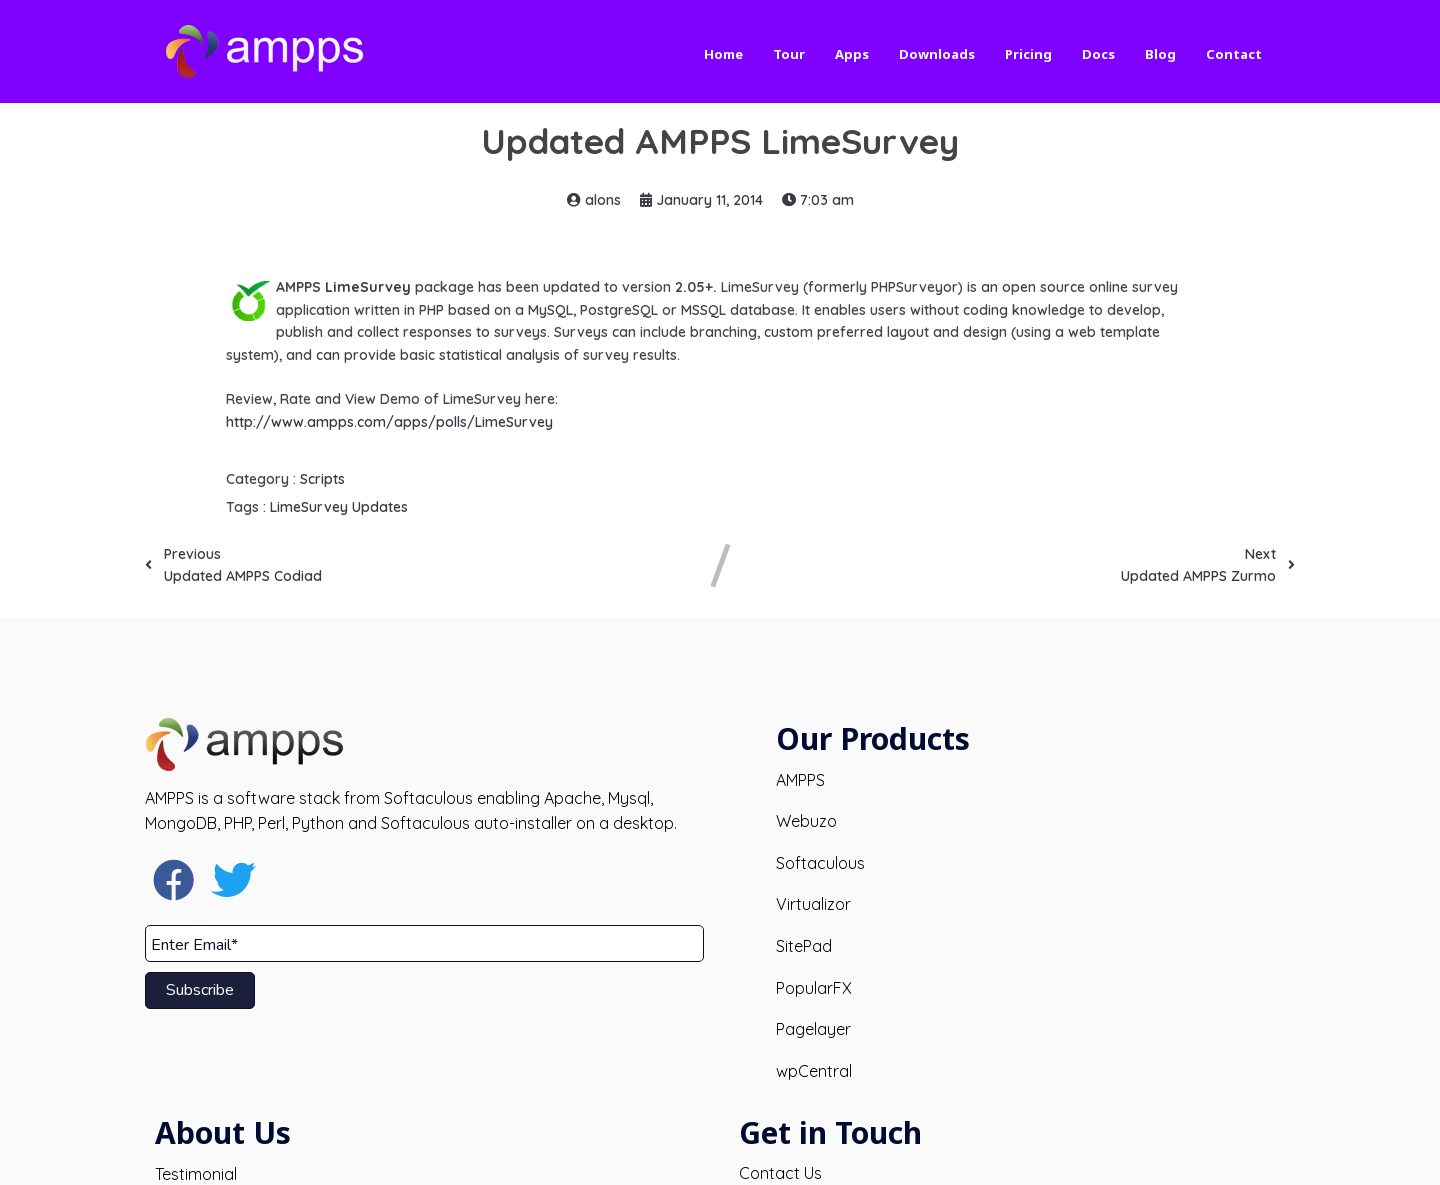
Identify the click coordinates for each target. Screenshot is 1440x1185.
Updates (380, 507)
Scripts (322, 479)
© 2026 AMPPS (720, 1153)
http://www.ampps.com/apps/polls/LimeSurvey (389, 422)
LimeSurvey (368, 287)
